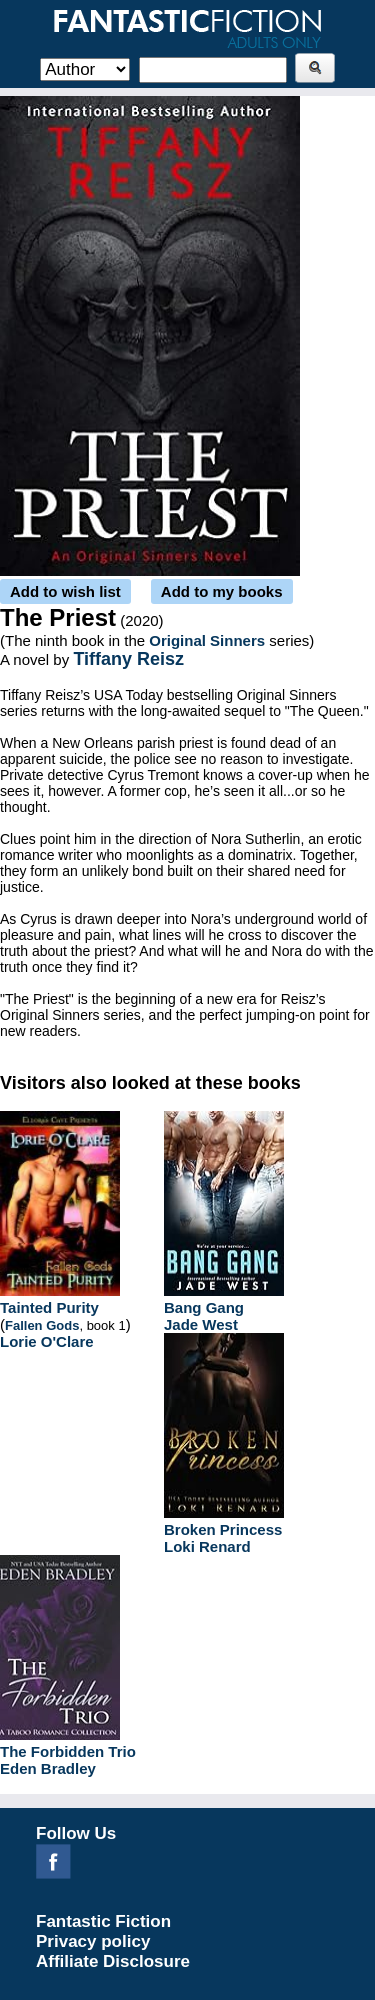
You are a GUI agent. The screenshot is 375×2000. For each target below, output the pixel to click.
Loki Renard (207, 1546)
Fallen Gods (42, 1325)
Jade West (201, 1324)
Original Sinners (207, 640)
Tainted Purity (49, 1307)
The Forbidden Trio (68, 1751)
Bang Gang (204, 1307)
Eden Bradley (48, 1768)
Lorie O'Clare (47, 1341)
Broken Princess (223, 1529)
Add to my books (222, 591)
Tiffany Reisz (128, 659)
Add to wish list (65, 591)
